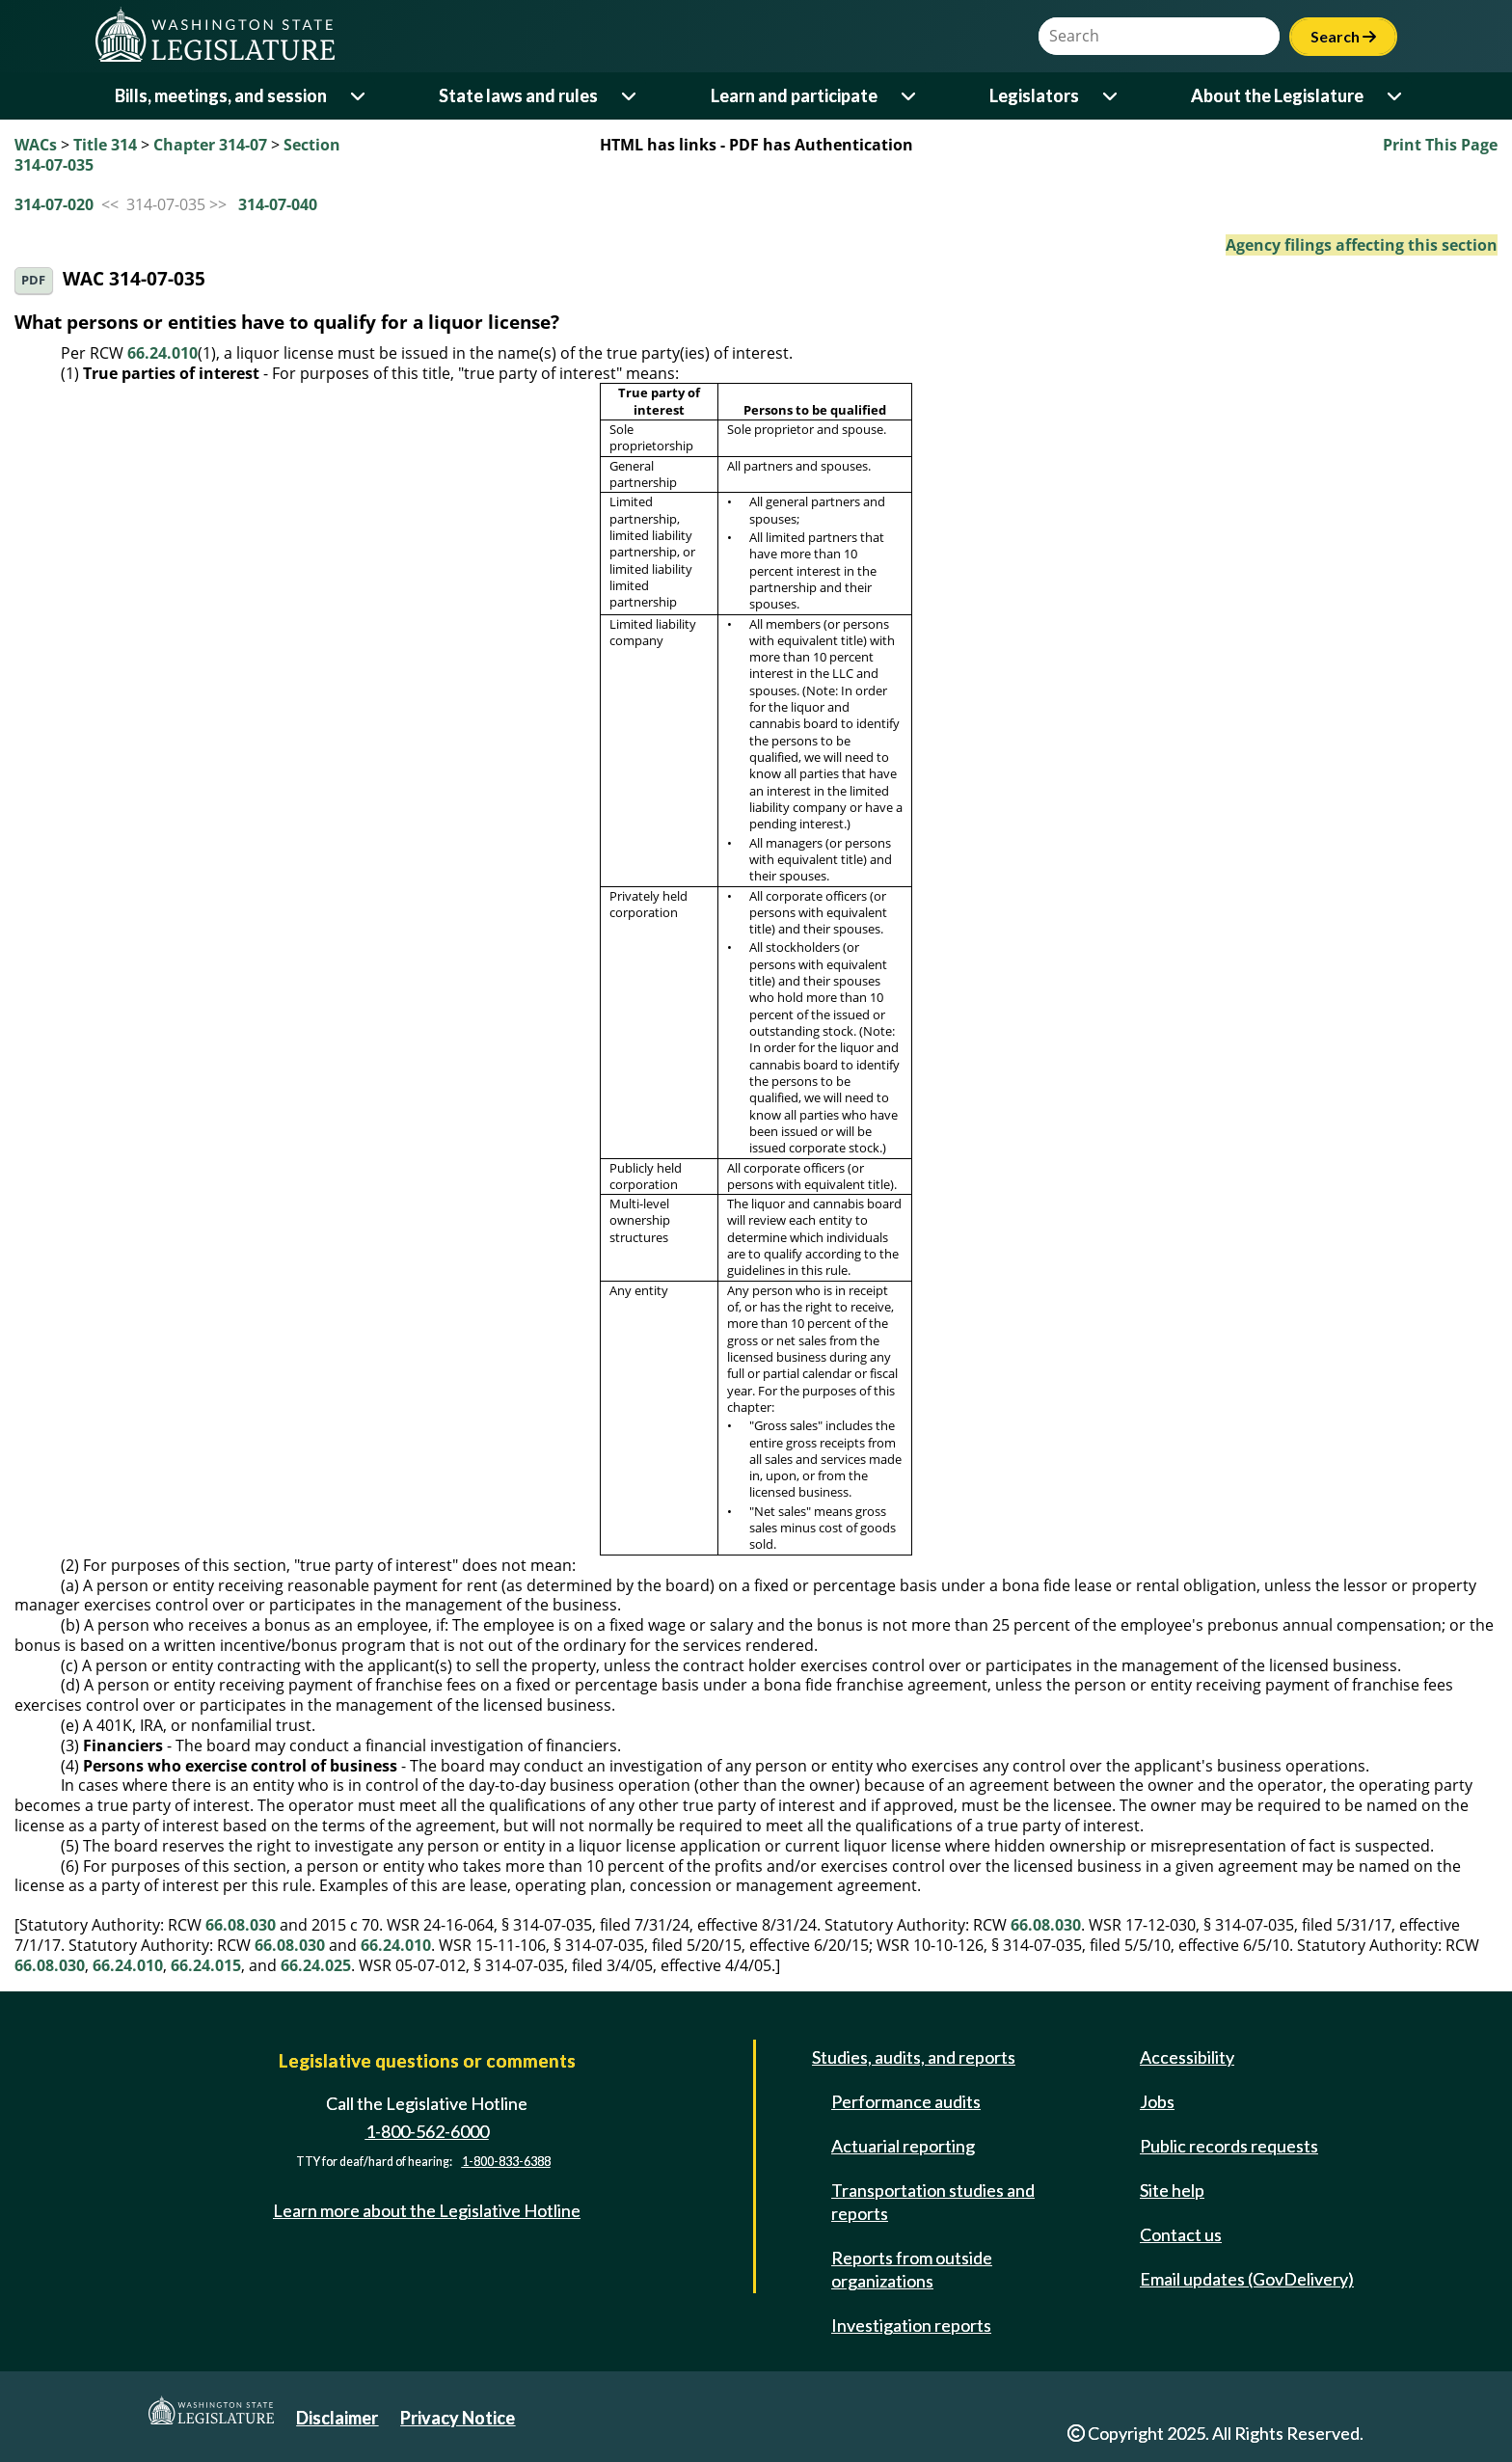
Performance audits (906, 2101)
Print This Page (1440, 144)
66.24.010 (162, 353)
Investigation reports (911, 2325)
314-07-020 (54, 204)
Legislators (1034, 95)
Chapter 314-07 (210, 144)
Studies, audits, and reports (913, 2057)
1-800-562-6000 (427, 2131)
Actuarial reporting (903, 2145)
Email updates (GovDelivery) (1247, 2278)
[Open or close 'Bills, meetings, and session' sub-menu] (359, 96)
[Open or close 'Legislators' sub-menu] (1111, 96)
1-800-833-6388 (506, 2162)
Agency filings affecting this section (1362, 245)
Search (1343, 36)
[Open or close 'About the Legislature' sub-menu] (1396, 96)
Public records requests (1229, 2145)
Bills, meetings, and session (221, 95)
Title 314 (105, 144)
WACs (35, 144)
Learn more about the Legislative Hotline (426, 2210)
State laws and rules (518, 95)
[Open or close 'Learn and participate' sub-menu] (910, 96)
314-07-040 (277, 204)
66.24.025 (316, 1965)
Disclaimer (337, 2417)
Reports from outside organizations (911, 2269)
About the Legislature (1277, 95)
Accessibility (1187, 2057)
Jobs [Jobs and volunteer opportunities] (1157, 2101)
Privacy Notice (457, 2417)
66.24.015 (206, 1965)
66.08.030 (240, 1924)
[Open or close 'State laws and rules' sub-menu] (630, 96)
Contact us (1181, 2234)
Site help (1172, 2190)
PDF (33, 280)
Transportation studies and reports (933, 2201)
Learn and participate (794, 95)
